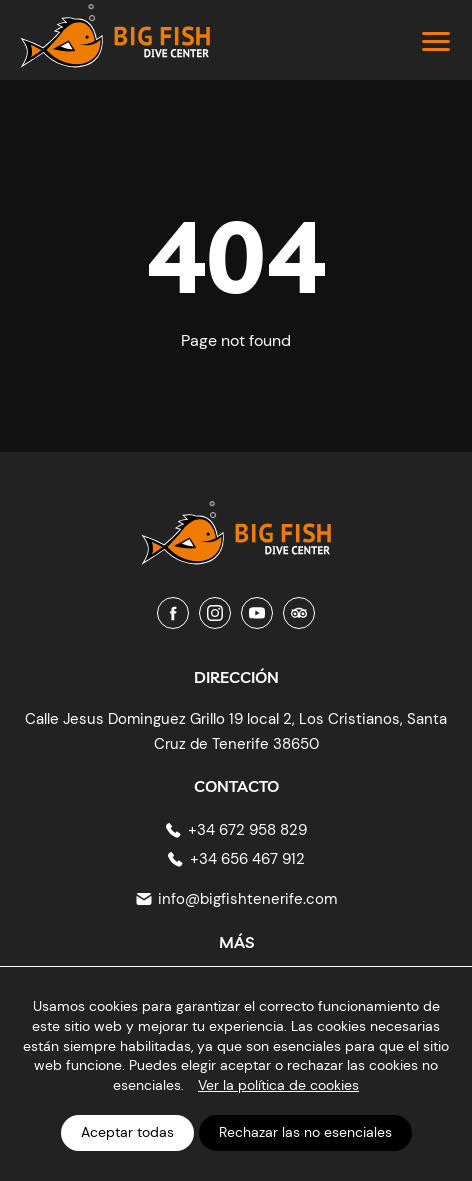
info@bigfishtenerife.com (247, 899)
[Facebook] (173, 613)
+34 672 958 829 (247, 830)
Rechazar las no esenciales (305, 1132)
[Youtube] (257, 613)
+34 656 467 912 (247, 859)
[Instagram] (215, 613)
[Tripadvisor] (299, 613)
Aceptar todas (127, 1132)
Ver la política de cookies (278, 1085)
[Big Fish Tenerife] (236, 524)
